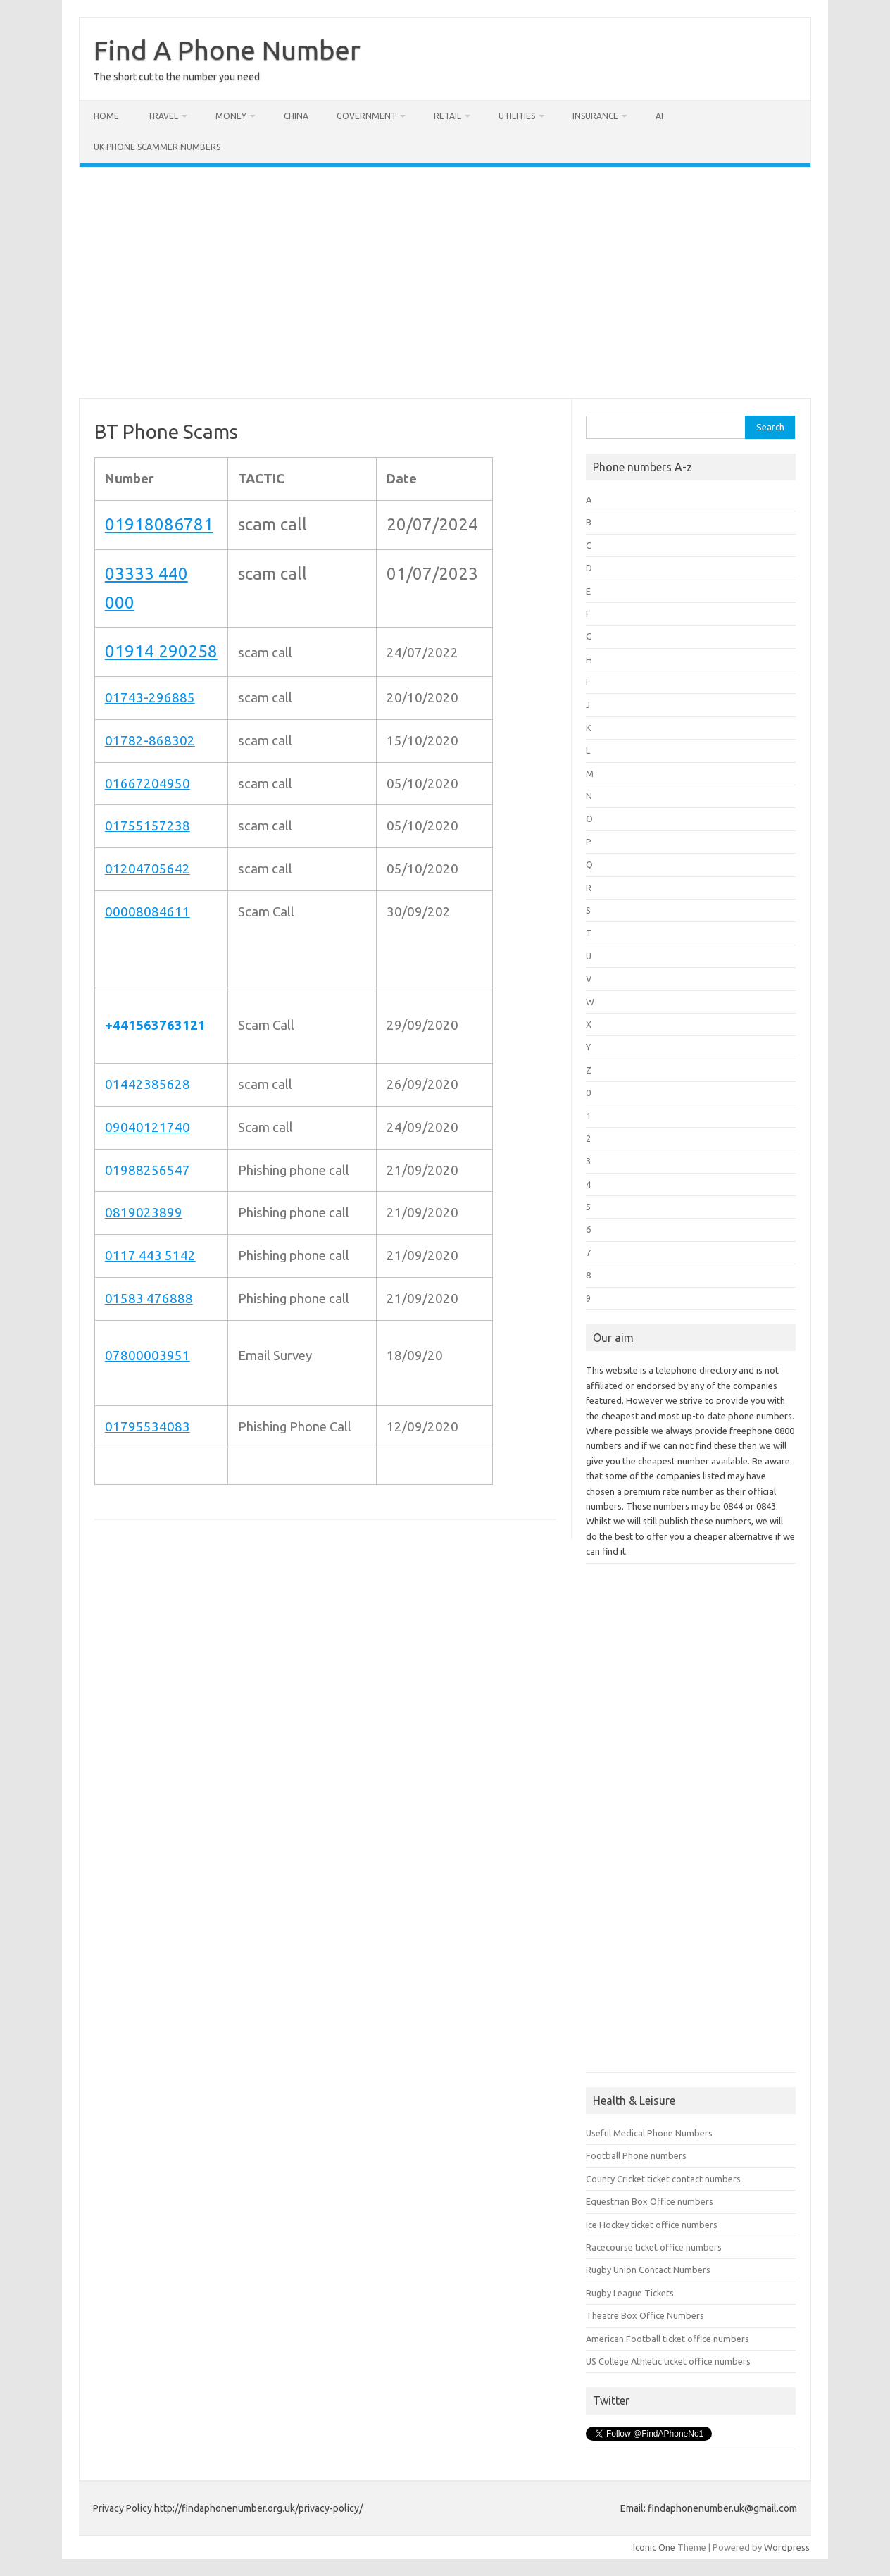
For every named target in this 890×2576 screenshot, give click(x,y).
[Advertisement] (445, 282)
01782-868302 (150, 740)
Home (106, 115)
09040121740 (147, 1127)
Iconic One (654, 2547)
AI (659, 115)
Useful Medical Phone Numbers (649, 2133)
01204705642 (147, 868)
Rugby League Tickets (630, 2293)
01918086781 (159, 524)
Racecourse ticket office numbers (654, 2247)
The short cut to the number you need (177, 76)
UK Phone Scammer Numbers (157, 146)
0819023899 (143, 1212)
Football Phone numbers (636, 2155)
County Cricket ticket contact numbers (663, 2179)
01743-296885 (150, 697)
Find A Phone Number (227, 50)
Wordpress (787, 2547)
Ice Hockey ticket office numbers (651, 2224)
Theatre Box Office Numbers (645, 2315)
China (296, 115)
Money (230, 115)
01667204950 (147, 783)
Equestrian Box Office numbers (649, 2201)
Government (366, 115)
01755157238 (147, 826)
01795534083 (147, 1426)
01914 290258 (161, 651)
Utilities (517, 115)
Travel (162, 115)
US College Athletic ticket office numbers (668, 2361)
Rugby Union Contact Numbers (648, 2270)
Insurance (595, 115)
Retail (447, 115)
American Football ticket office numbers (667, 2339)
